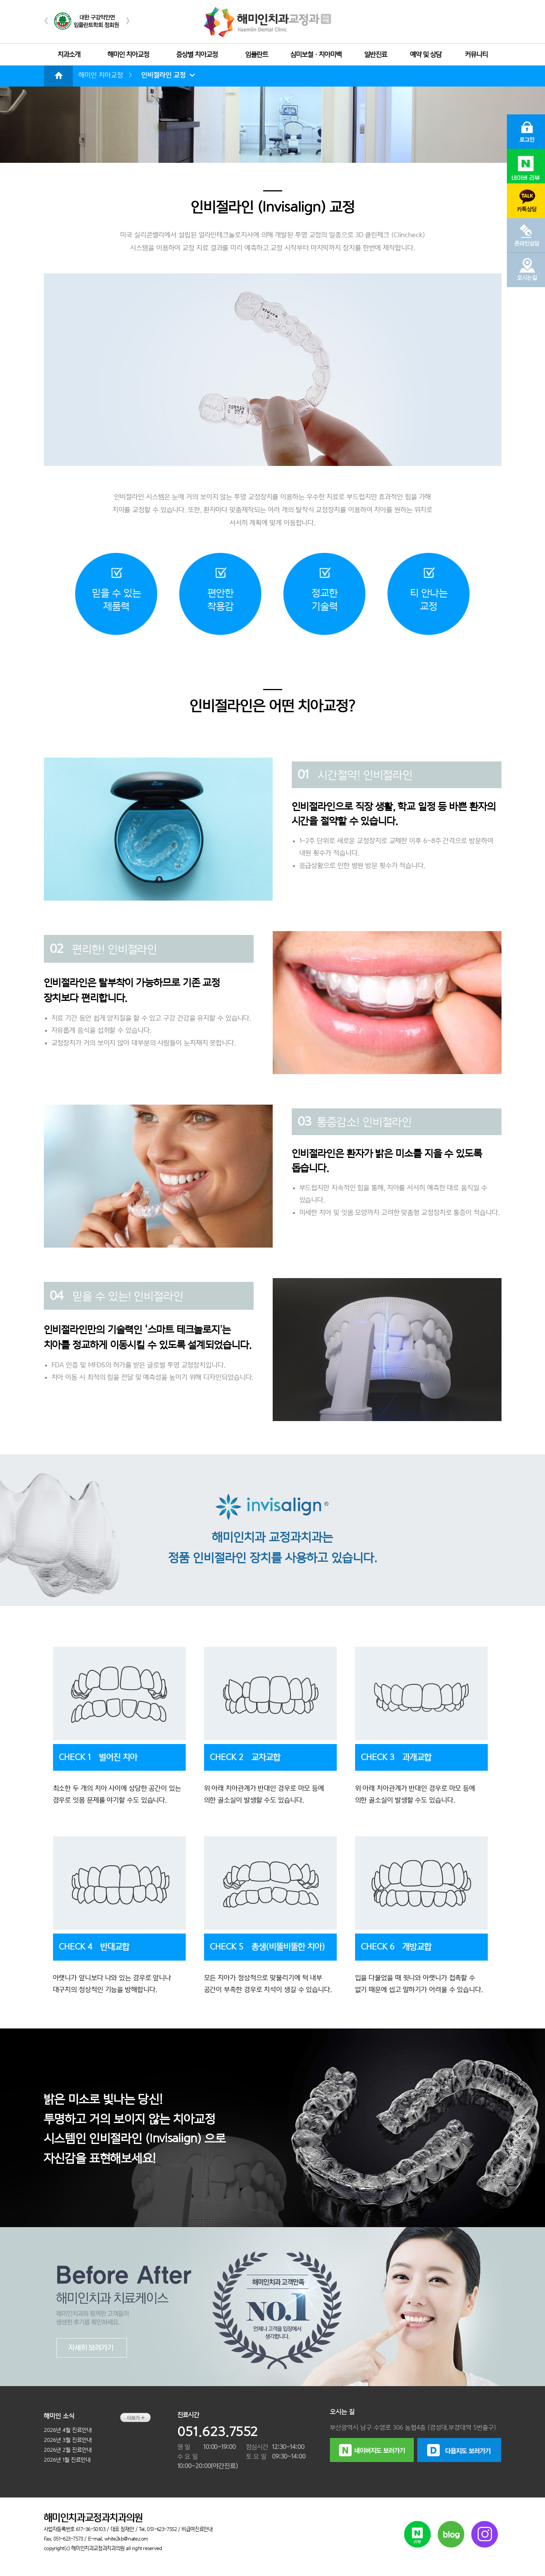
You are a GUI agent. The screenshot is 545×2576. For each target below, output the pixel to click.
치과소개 (69, 54)
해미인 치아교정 (128, 54)
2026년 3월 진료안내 (68, 2440)
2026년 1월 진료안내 (67, 2460)
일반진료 (375, 54)
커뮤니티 (476, 54)
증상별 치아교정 (197, 54)
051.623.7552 (217, 2431)
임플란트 (256, 54)
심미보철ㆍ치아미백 (316, 54)
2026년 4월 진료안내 (68, 2430)
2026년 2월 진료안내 (68, 2450)
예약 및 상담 (426, 54)
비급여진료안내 (197, 2529)
